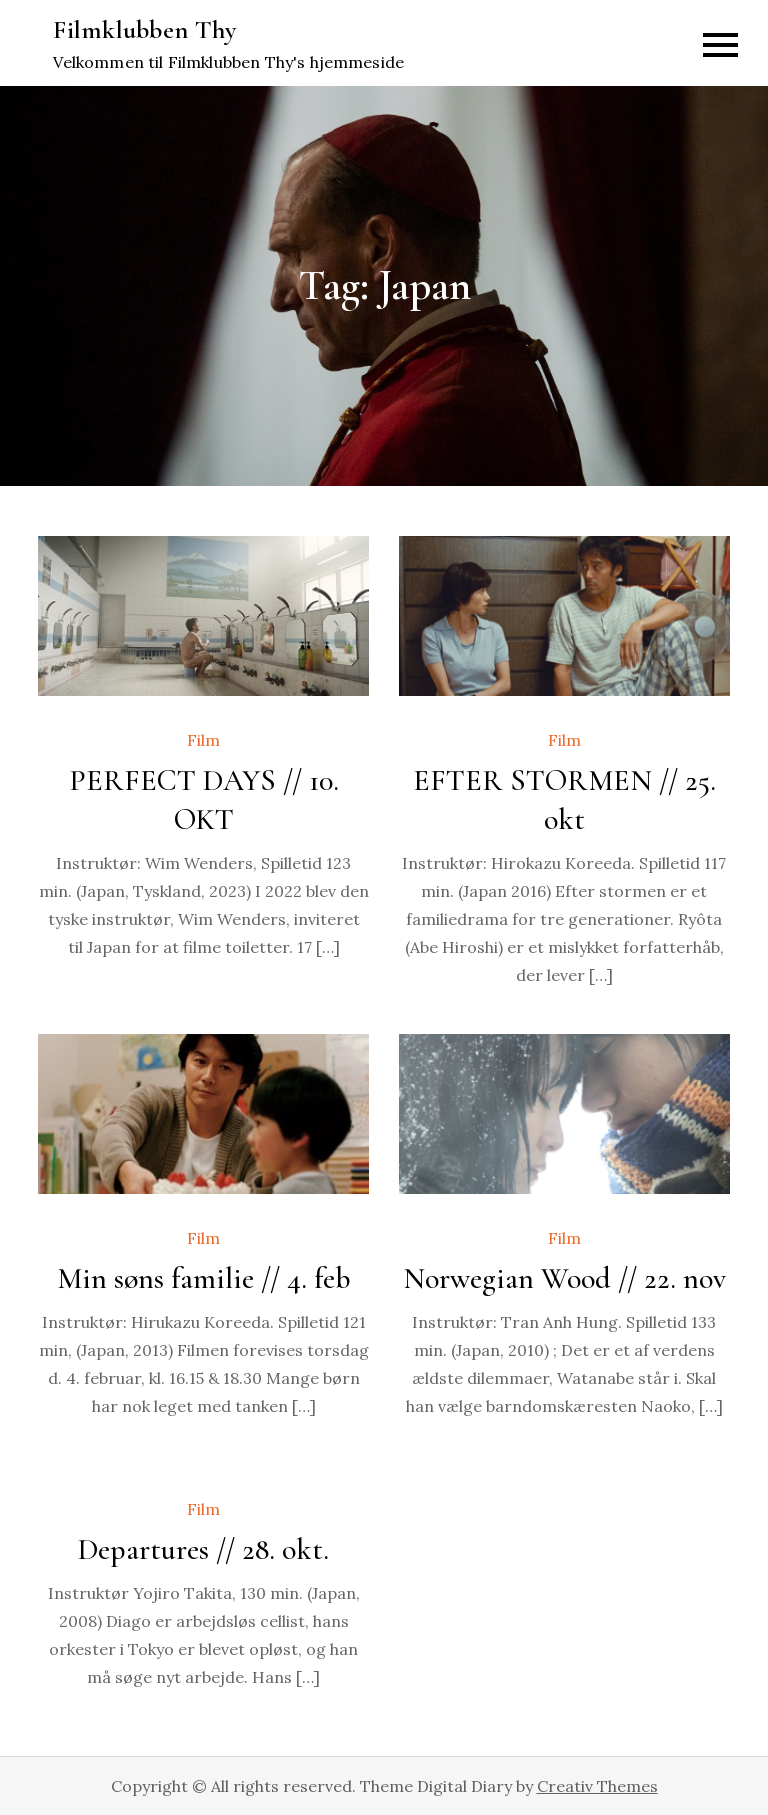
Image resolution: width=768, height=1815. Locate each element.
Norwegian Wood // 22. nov (564, 1278)
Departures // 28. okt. (203, 1549)
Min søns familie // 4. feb (204, 1278)
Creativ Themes (597, 1786)
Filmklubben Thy (144, 29)
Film (203, 740)
